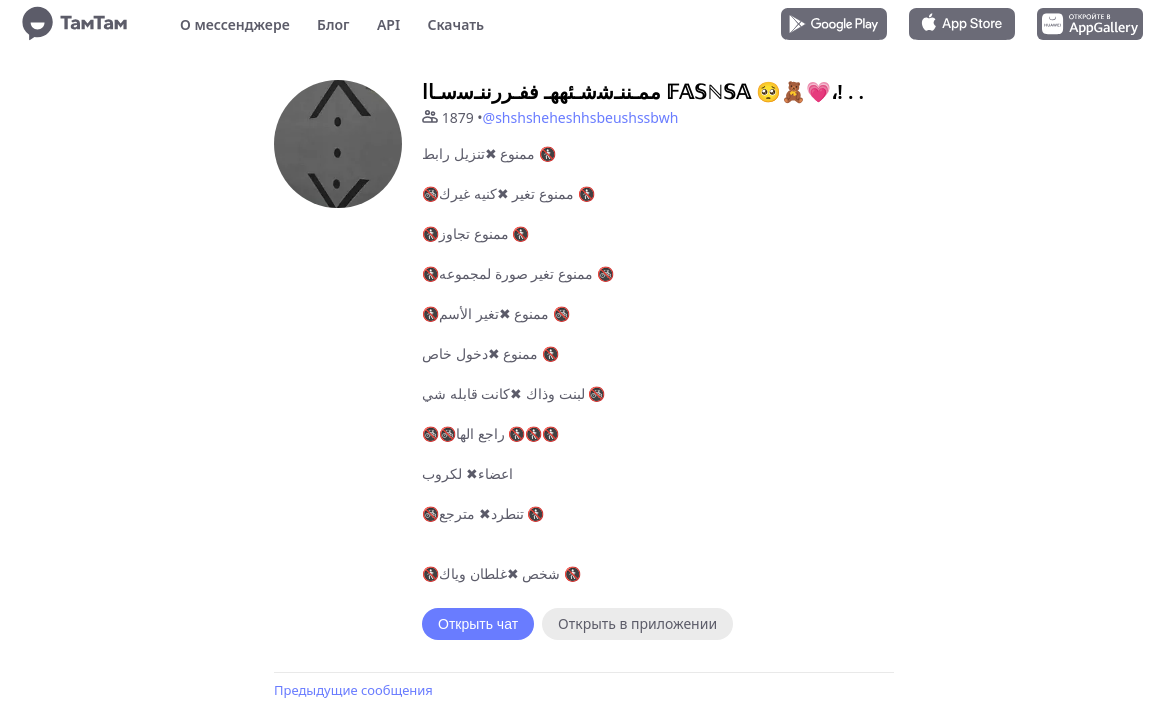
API (388, 24)
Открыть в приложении (637, 623)
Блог (333, 24)
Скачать (455, 24)
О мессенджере (235, 24)
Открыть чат (478, 624)
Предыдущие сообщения (353, 690)
